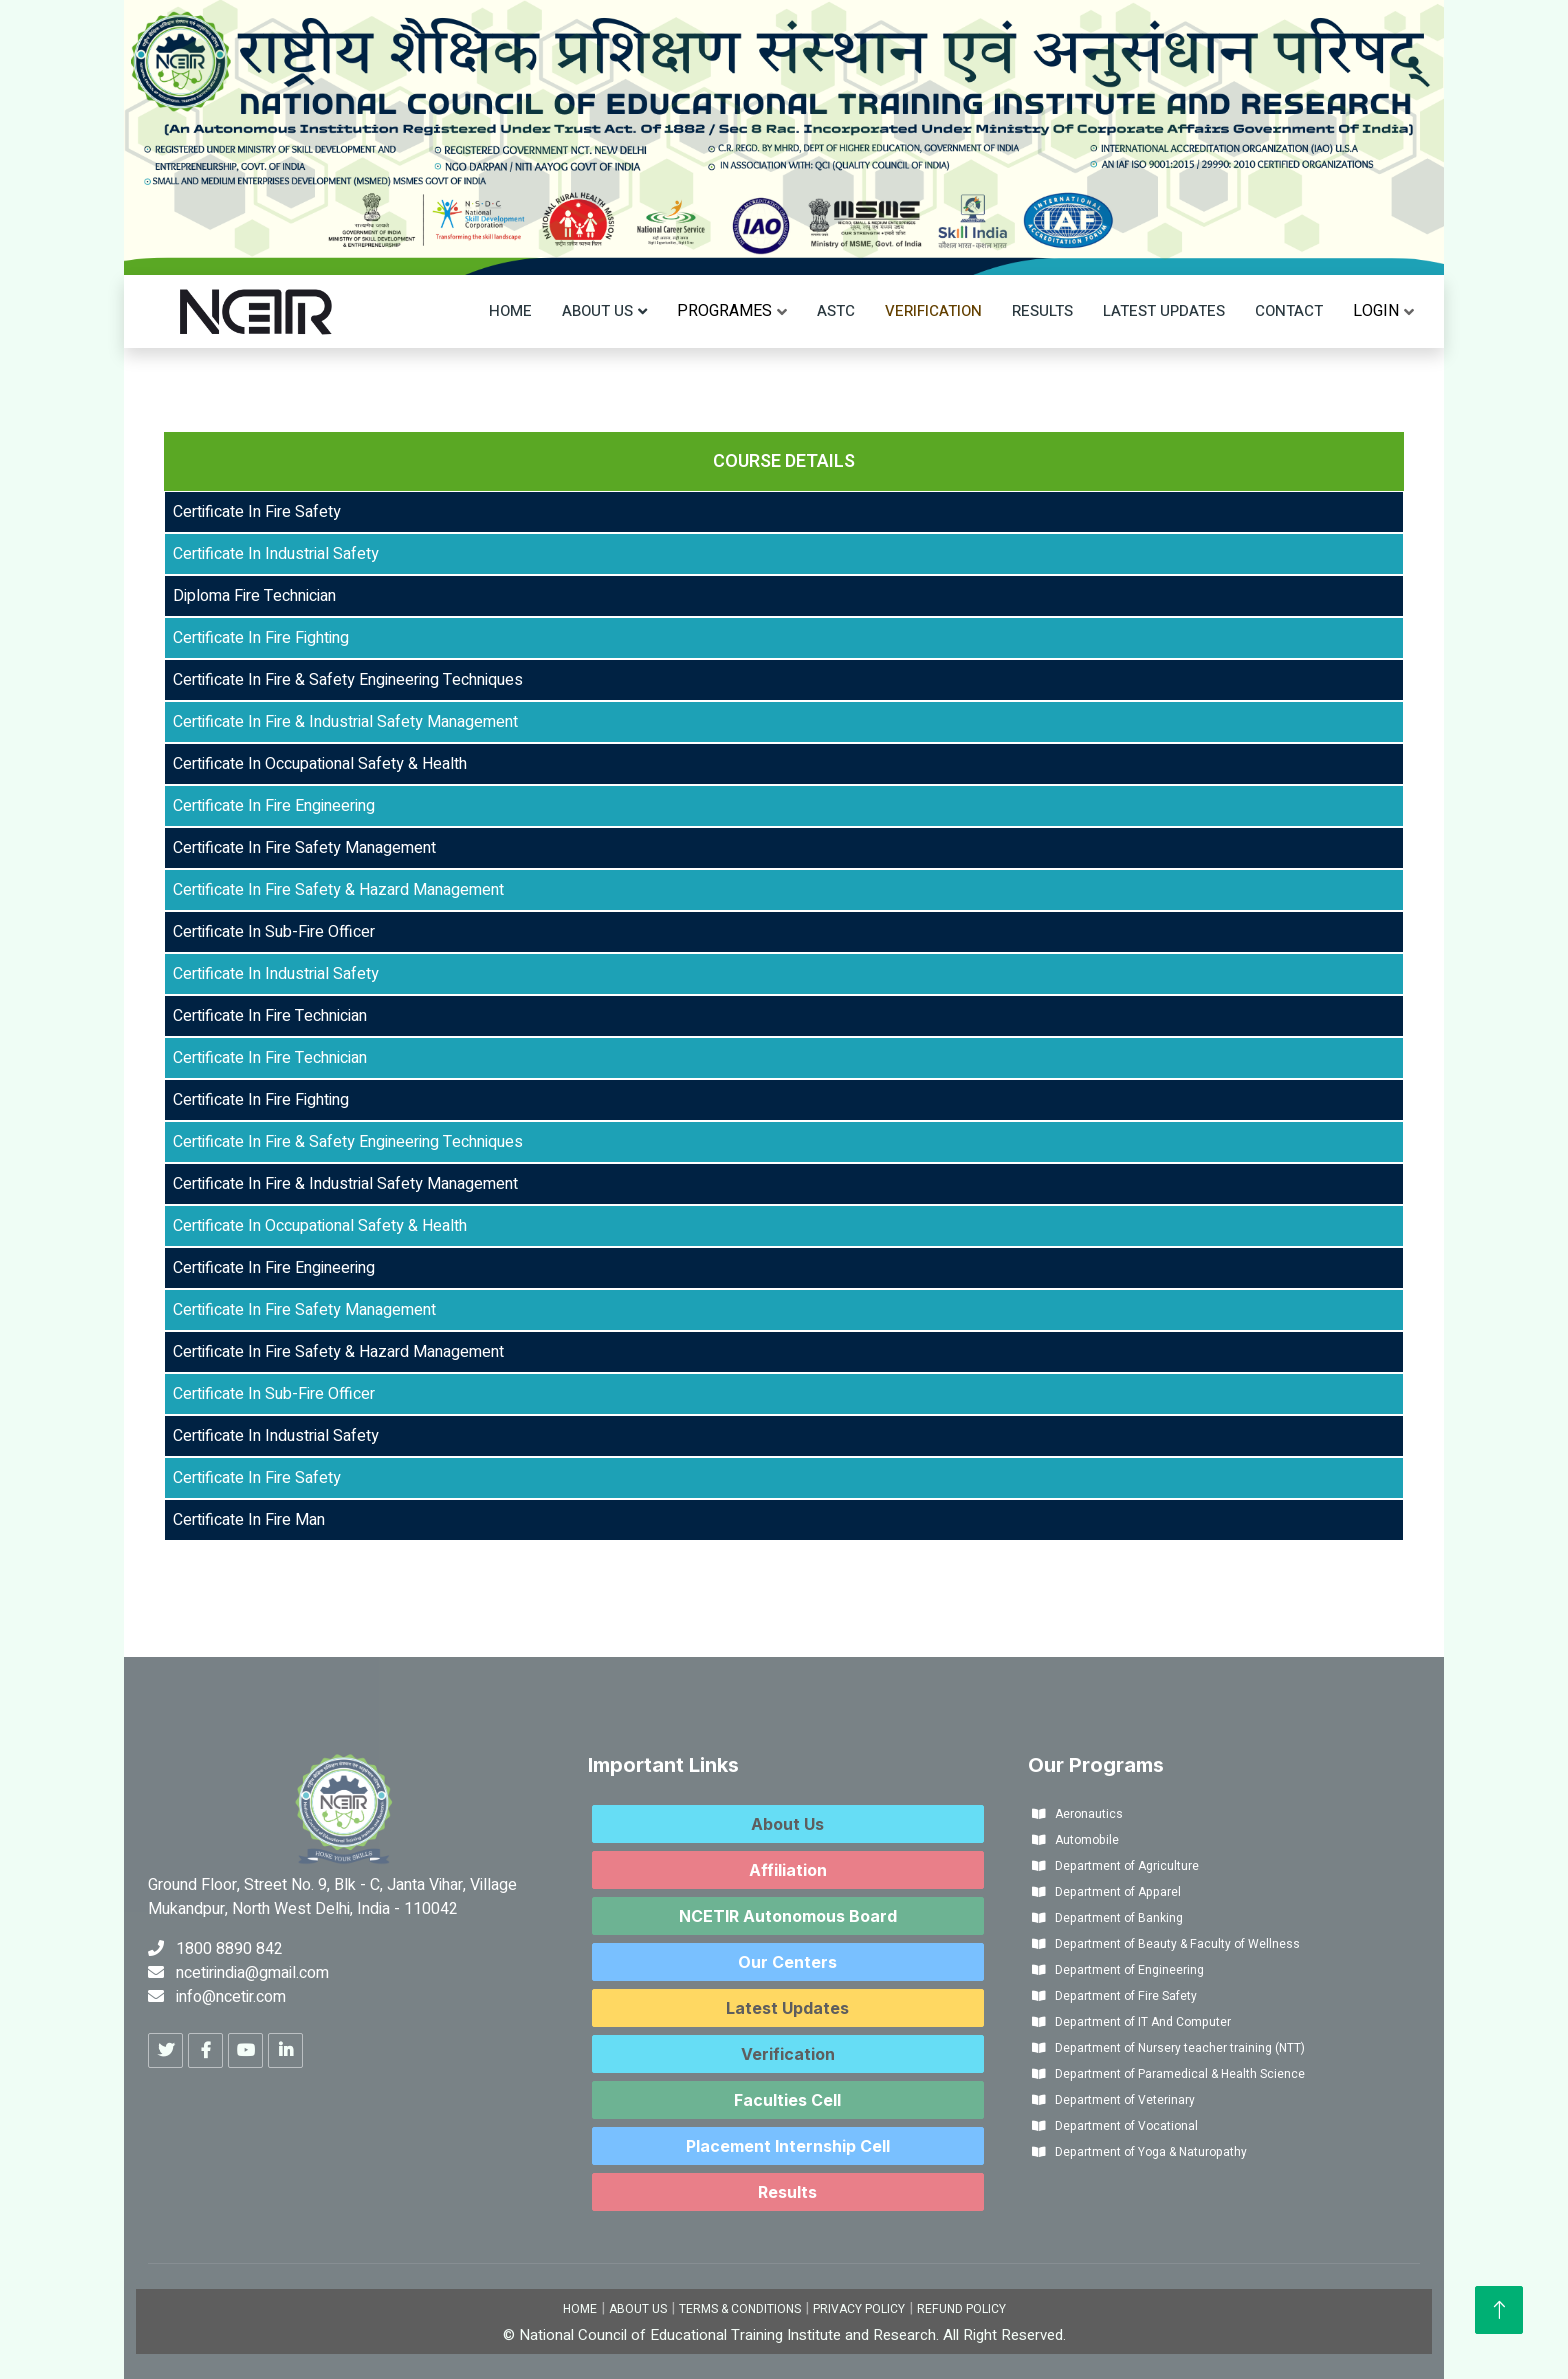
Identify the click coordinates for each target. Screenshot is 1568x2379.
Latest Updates (1164, 311)
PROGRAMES (724, 311)
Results (1042, 311)
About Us (597, 311)
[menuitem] (724, 311)
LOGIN (1376, 311)
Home (510, 311)
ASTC (836, 311)
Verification (933, 311)
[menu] (724, 311)
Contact (1289, 311)
